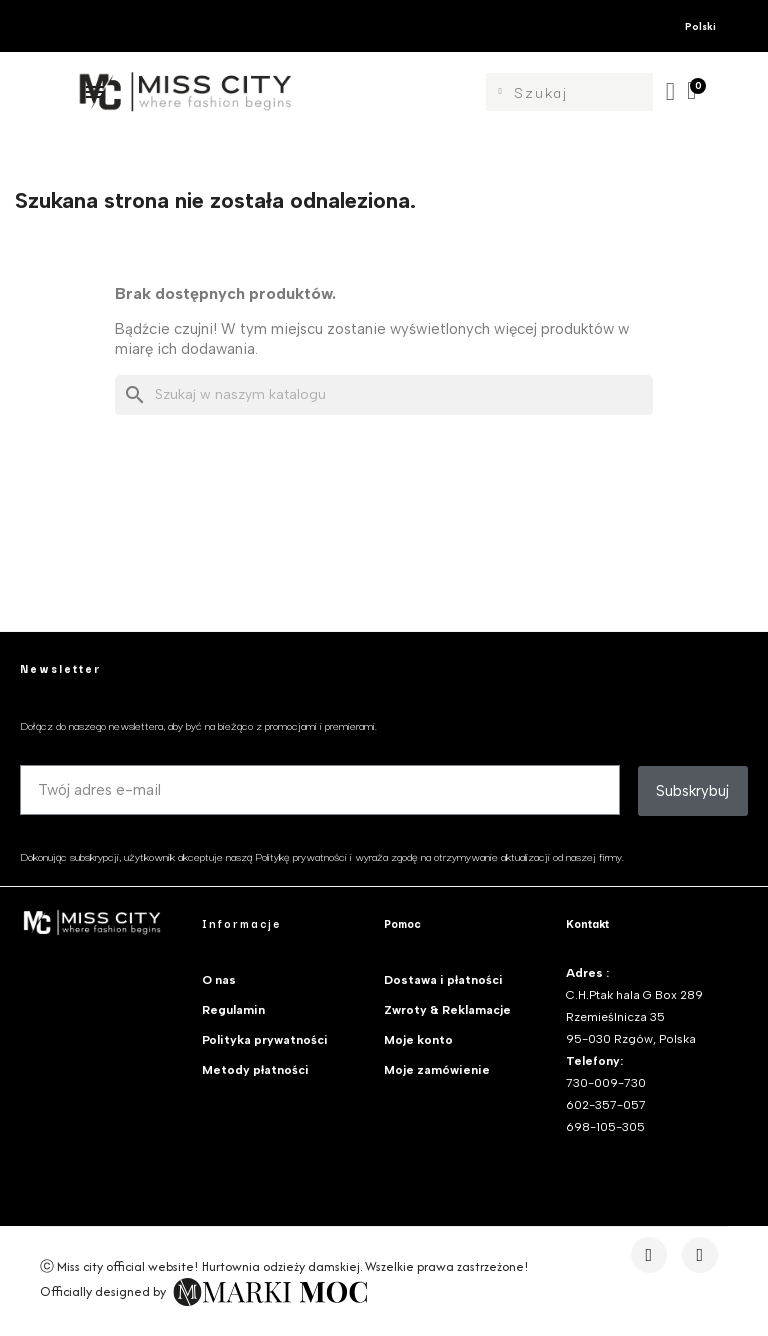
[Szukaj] (384, 395)
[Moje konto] (671, 91)
